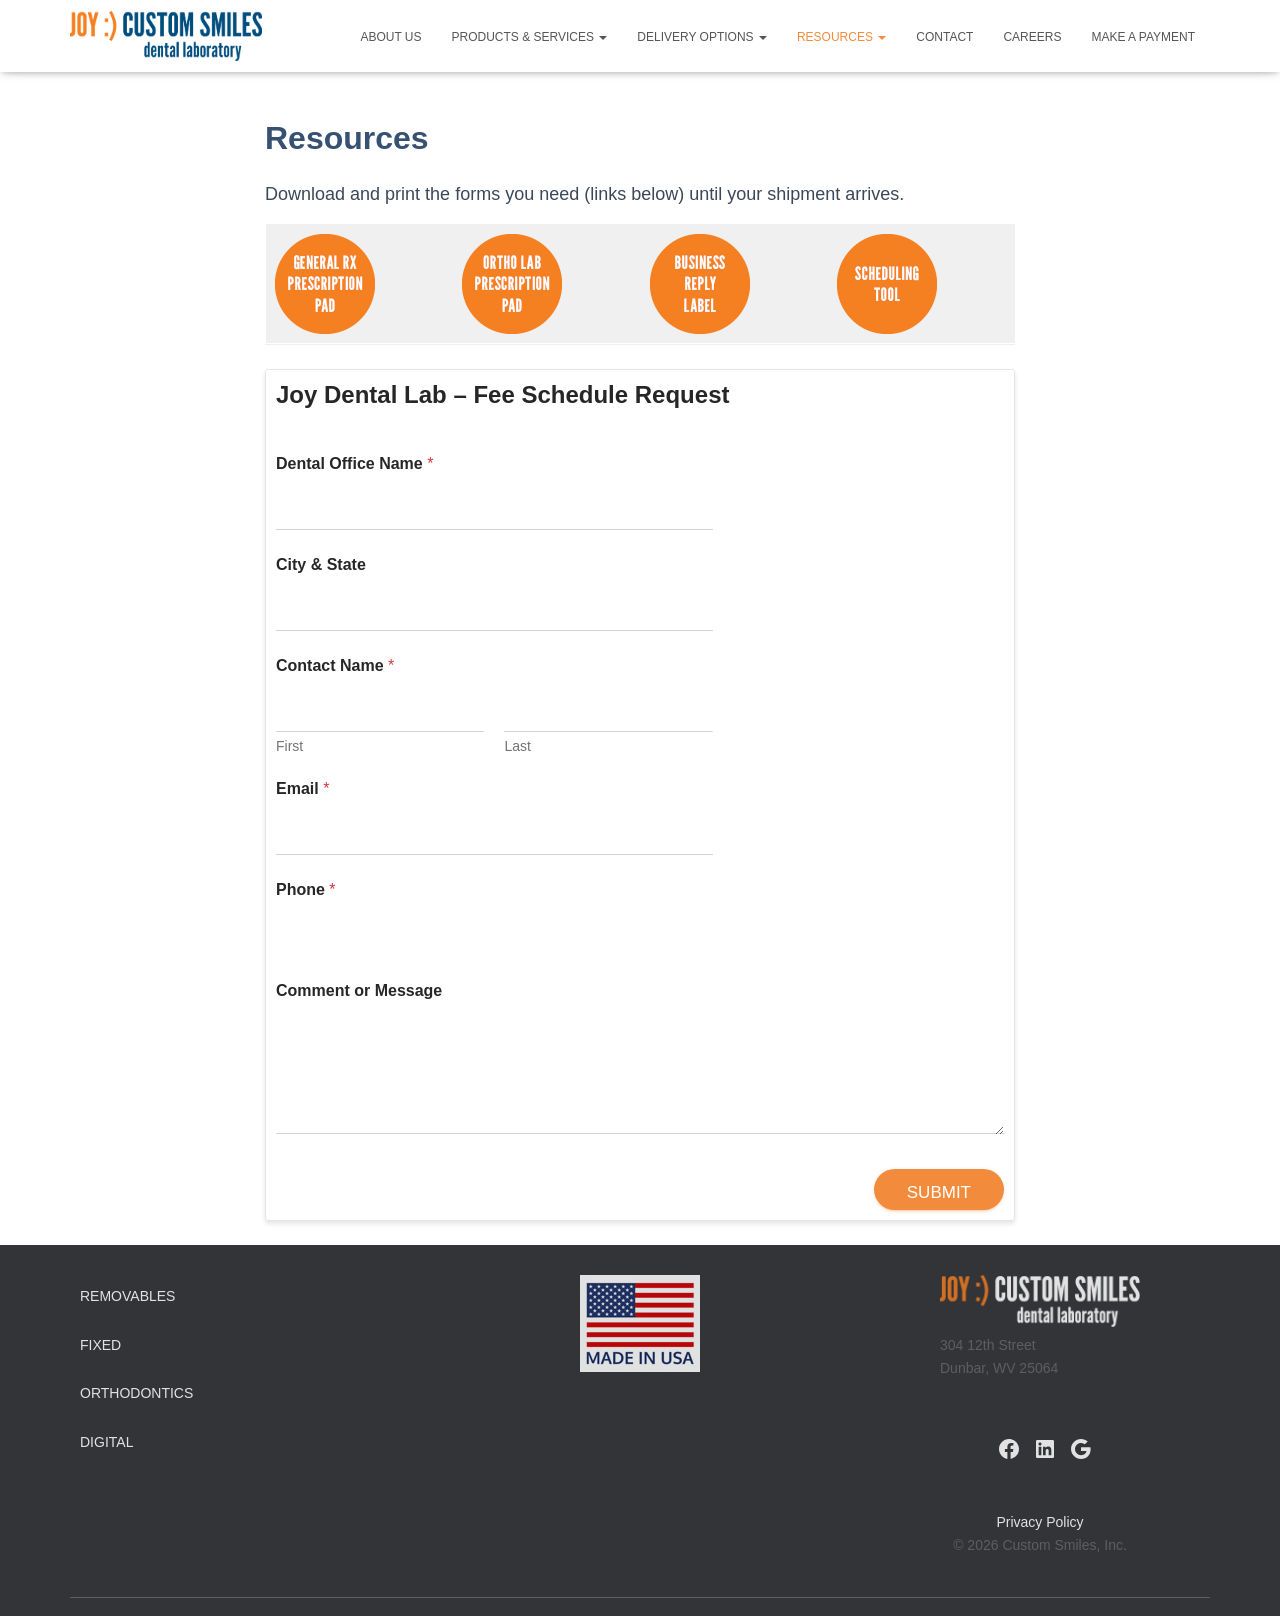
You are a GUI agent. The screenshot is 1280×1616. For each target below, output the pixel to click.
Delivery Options (702, 37)
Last (517, 746)
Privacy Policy (1039, 1522)
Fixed (100, 1345)
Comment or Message (359, 990)
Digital (106, 1442)
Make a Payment (1143, 37)
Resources (841, 37)
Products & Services (530, 37)
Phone (306, 889)
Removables (127, 1296)
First (289, 746)
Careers (1032, 37)
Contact (944, 37)
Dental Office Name (354, 463)
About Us (390, 37)
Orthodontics (136, 1393)
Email (302, 788)
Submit (939, 1192)
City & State (321, 564)
